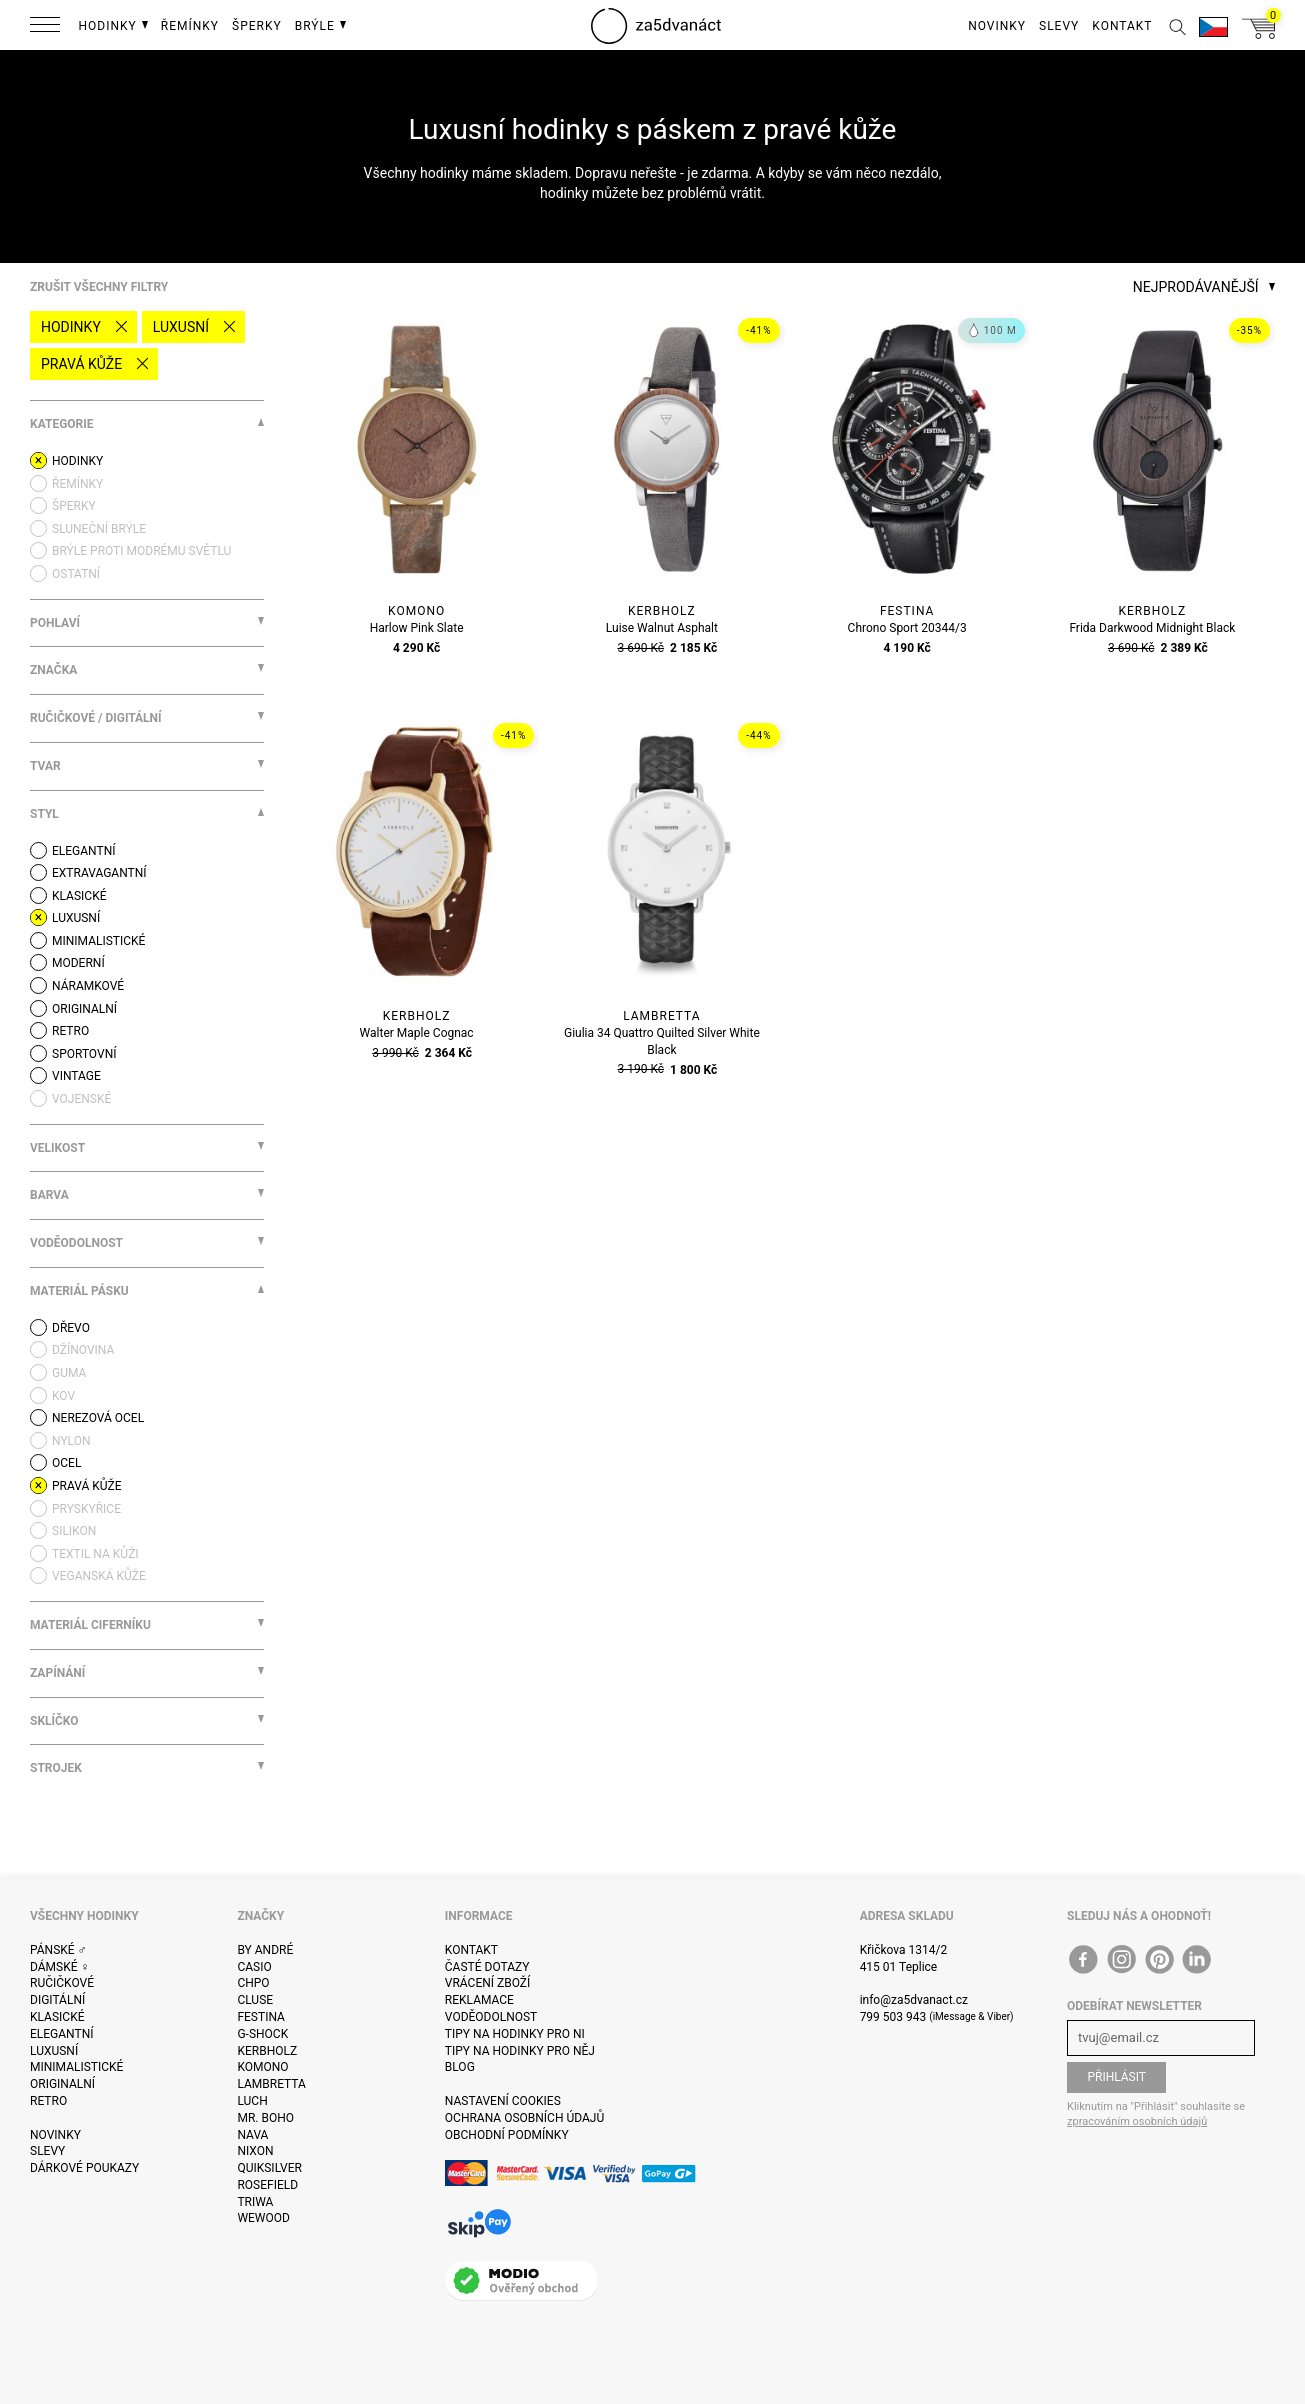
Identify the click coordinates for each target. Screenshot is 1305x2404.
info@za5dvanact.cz (914, 2000)
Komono (262, 2067)
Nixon (255, 2151)
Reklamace (479, 2000)
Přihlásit (1116, 2077)
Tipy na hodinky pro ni (515, 2034)
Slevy (47, 2151)
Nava (252, 2135)
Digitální (57, 2000)
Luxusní (181, 327)
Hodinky (71, 327)
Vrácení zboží (487, 1983)
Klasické (57, 2017)
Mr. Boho (265, 2118)
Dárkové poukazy (84, 2168)
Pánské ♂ (58, 1950)
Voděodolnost (491, 2017)
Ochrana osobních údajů (524, 2118)
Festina (261, 2017)
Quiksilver (269, 2168)
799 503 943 (893, 2017)
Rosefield (267, 2185)
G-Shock (262, 2034)
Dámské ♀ (60, 1967)
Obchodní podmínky (507, 2135)
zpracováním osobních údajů (1137, 2121)
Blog (460, 2067)
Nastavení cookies (503, 2101)
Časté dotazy (487, 1967)
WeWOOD (263, 2218)
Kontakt (471, 1950)
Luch (252, 2101)
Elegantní (61, 2034)
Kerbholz (267, 2051)
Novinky (55, 2135)
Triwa (255, 2202)
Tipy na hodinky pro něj (520, 2051)
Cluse (255, 2000)
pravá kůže (81, 364)
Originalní (62, 2084)
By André (265, 1950)
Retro (48, 2101)
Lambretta (271, 2084)
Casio (254, 1967)
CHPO (253, 1983)
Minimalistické (76, 2067)
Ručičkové (62, 1983)
